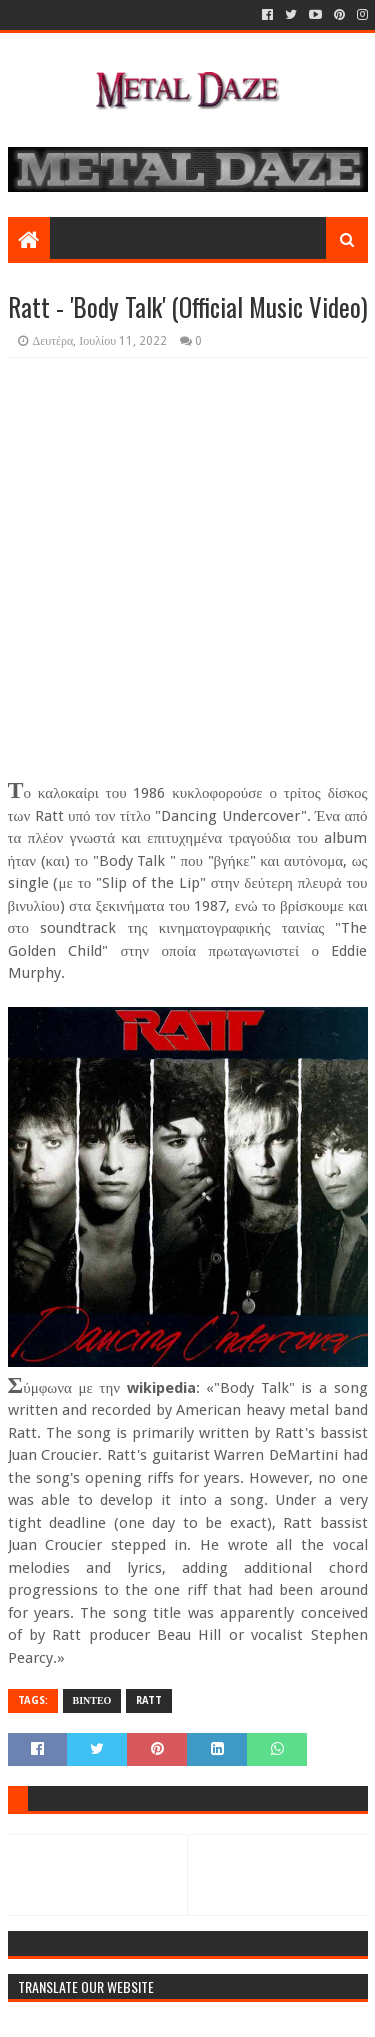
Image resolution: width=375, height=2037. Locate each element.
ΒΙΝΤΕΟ (92, 1700)
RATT (149, 1700)
